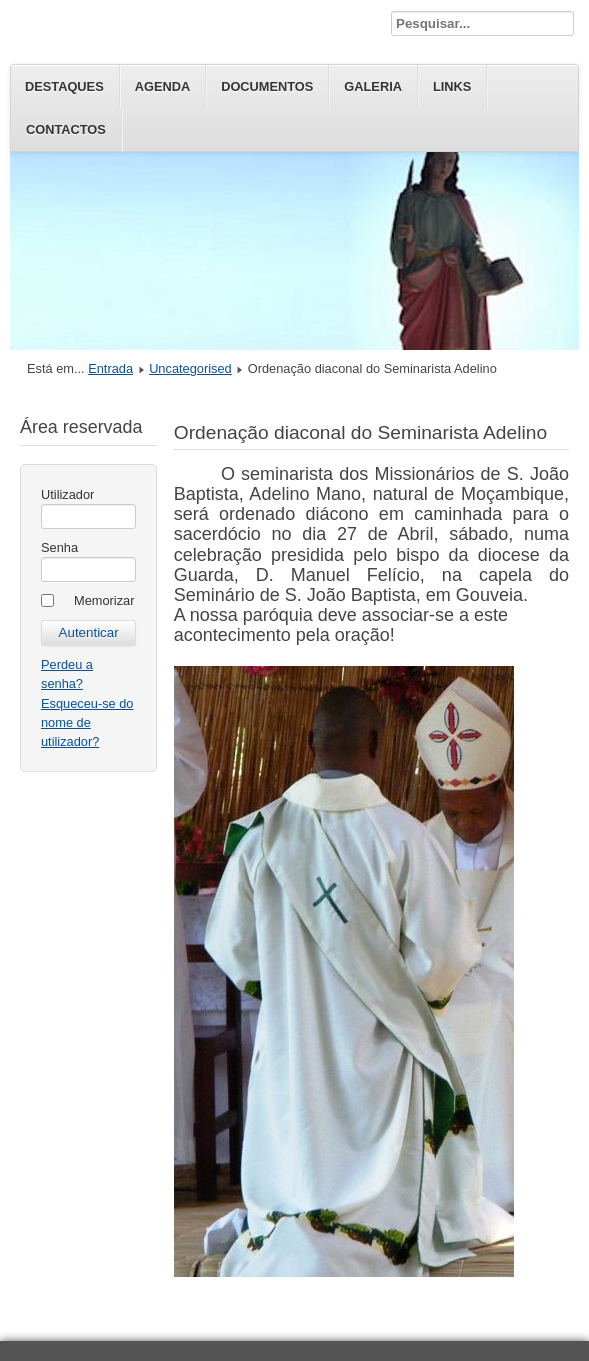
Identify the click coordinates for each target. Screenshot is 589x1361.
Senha (59, 547)
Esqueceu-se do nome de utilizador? (87, 722)
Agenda (162, 86)
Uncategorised (190, 368)
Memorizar (104, 600)
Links (452, 86)
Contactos (66, 129)
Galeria (373, 86)
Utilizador (67, 494)
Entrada (110, 368)
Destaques (64, 86)
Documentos (267, 86)
